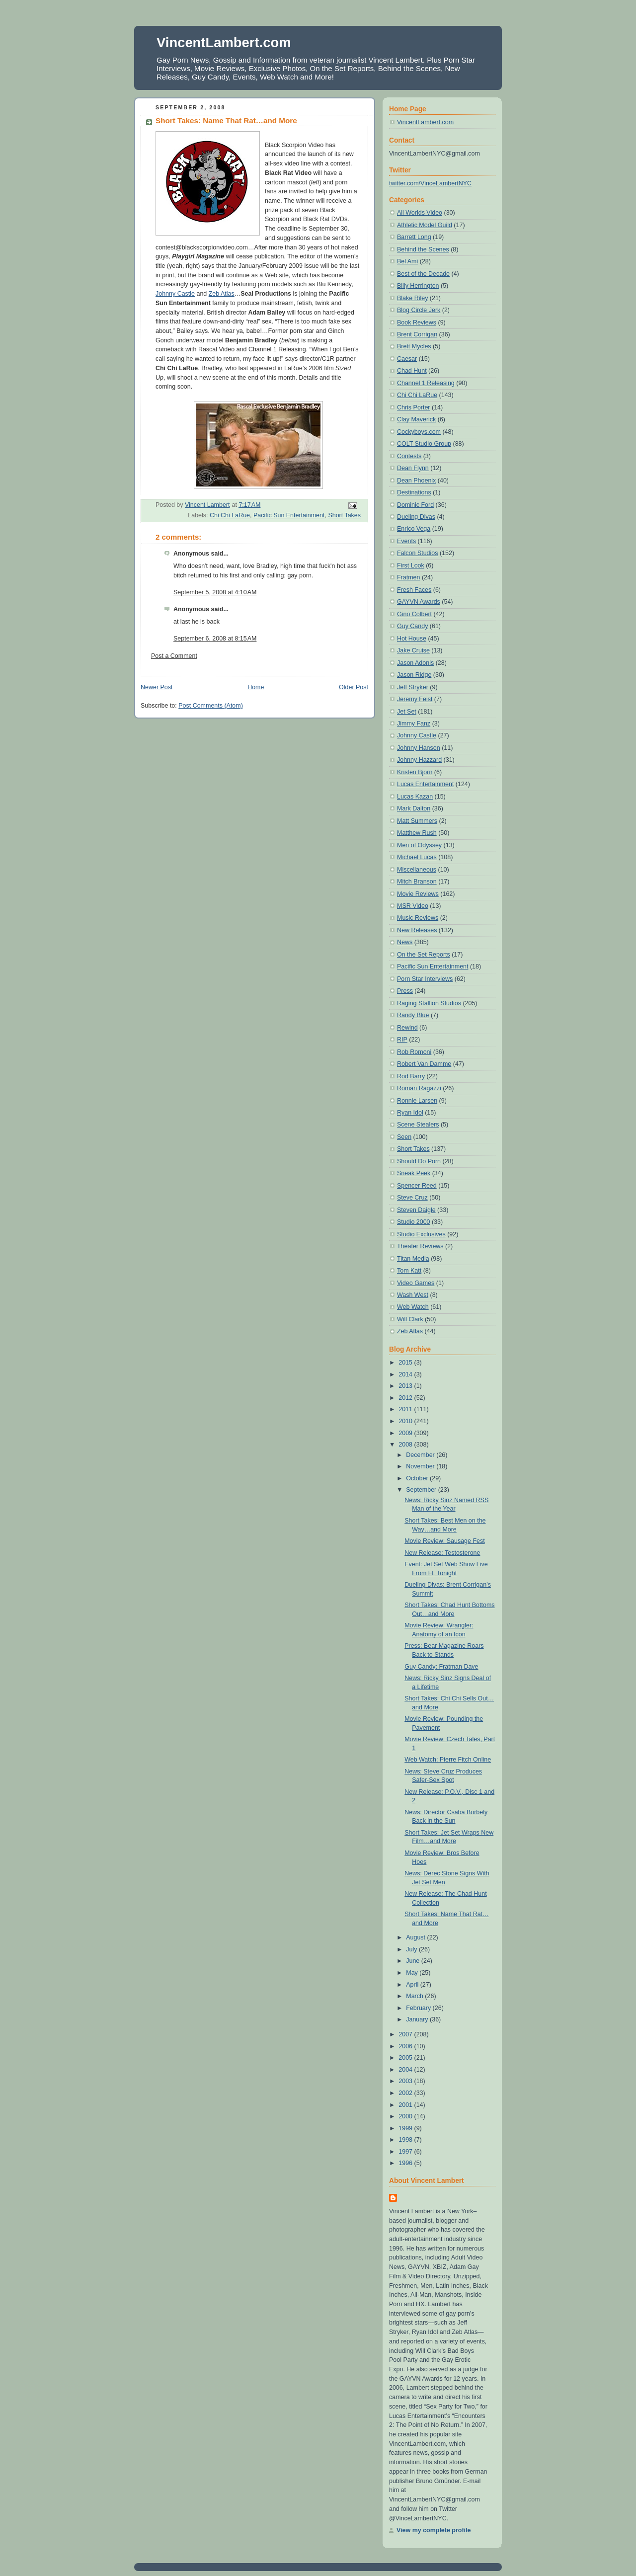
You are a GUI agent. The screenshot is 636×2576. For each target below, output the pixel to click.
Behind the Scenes (423, 249)
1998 (406, 2139)
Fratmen (408, 577)
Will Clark (410, 1319)
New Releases (417, 930)
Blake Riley (412, 298)
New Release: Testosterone (442, 1552)
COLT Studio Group (424, 443)
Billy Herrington (418, 285)
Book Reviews (416, 322)
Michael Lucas (417, 857)
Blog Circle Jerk (418, 310)
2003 (406, 2081)
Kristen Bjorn (414, 772)
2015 (406, 1362)
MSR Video (412, 905)
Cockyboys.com (419, 431)
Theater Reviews (420, 1246)
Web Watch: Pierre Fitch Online (447, 1759)
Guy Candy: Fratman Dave (441, 1666)
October (418, 1478)
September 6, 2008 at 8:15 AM (214, 638)
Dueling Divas (416, 516)
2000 (406, 2116)
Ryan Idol (410, 1112)
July (412, 1949)
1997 (406, 2151)
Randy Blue (413, 1015)
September (422, 1489)
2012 (406, 1397)
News (404, 942)
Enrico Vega (413, 528)
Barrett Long (414, 237)
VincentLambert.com (224, 42)
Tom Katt (409, 1270)
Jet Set (406, 711)
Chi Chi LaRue (230, 515)
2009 (406, 1433)
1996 (406, 2163)
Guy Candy (412, 626)
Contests (409, 456)
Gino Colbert (414, 614)
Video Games (415, 1283)
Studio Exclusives (421, 1234)
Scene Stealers (418, 1124)
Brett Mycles (414, 346)
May (412, 1972)
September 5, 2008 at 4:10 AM (214, 592)
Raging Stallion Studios (429, 1003)
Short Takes (344, 515)
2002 (406, 2093)
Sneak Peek (413, 1173)
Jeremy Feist (414, 699)
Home (255, 687)
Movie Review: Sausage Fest (444, 1540)
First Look (410, 565)
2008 (406, 1444)
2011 (406, 1409)
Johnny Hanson (418, 747)
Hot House (411, 638)
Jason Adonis (415, 662)
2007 (406, 2034)
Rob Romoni (414, 1051)
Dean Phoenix (416, 480)
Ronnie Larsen (417, 1100)
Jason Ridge (414, 674)
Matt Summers (417, 820)
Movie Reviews (418, 893)
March (415, 1996)
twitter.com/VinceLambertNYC (430, 183)
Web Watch (413, 1306)
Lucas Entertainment (425, 784)
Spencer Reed (417, 1185)
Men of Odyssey (419, 845)
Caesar (407, 358)
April (413, 1984)
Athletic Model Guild (424, 225)
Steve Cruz (412, 1197)
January (418, 2019)
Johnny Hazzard (419, 759)
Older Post (353, 687)
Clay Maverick (416, 419)
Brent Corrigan (417, 334)
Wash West (412, 1294)
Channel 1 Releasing (426, 383)
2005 (406, 2057)
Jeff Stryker (412, 687)
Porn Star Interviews (425, 978)
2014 (406, 1374)
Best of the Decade (423, 273)
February (419, 2008)
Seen (404, 1136)
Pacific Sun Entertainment (288, 515)
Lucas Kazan (415, 796)
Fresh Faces (414, 589)
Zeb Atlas (222, 293)
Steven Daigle (416, 1210)
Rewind (407, 1027)
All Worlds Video (419, 212)
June (413, 1960)
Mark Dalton (413, 808)
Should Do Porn (419, 1161)
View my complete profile (434, 2530)
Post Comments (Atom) (210, 705)
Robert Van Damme (424, 1063)
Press (405, 990)
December (421, 1454)
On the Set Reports (423, 954)
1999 (406, 2128)
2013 (406, 1385)
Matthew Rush (417, 832)
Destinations (414, 492)
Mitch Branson (417, 881)
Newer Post (156, 687)
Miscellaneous (416, 869)
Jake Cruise (413, 650)
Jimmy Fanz (413, 723)
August (416, 1937)
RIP (402, 1039)
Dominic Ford (415, 504)
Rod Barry (411, 1076)
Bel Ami (407, 261)
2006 (406, 2046)
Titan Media (413, 1258)
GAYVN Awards (418, 601)
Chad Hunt (412, 370)
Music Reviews (417, 917)
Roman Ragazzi (419, 1088)
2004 (406, 2069)
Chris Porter (413, 407)
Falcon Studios (417, 553)
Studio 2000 (413, 1221)
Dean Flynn (413, 468)
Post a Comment (174, 655)
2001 (406, 2104)
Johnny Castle (175, 293)
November (421, 1466)
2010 (406, 1421)
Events (406, 541)
